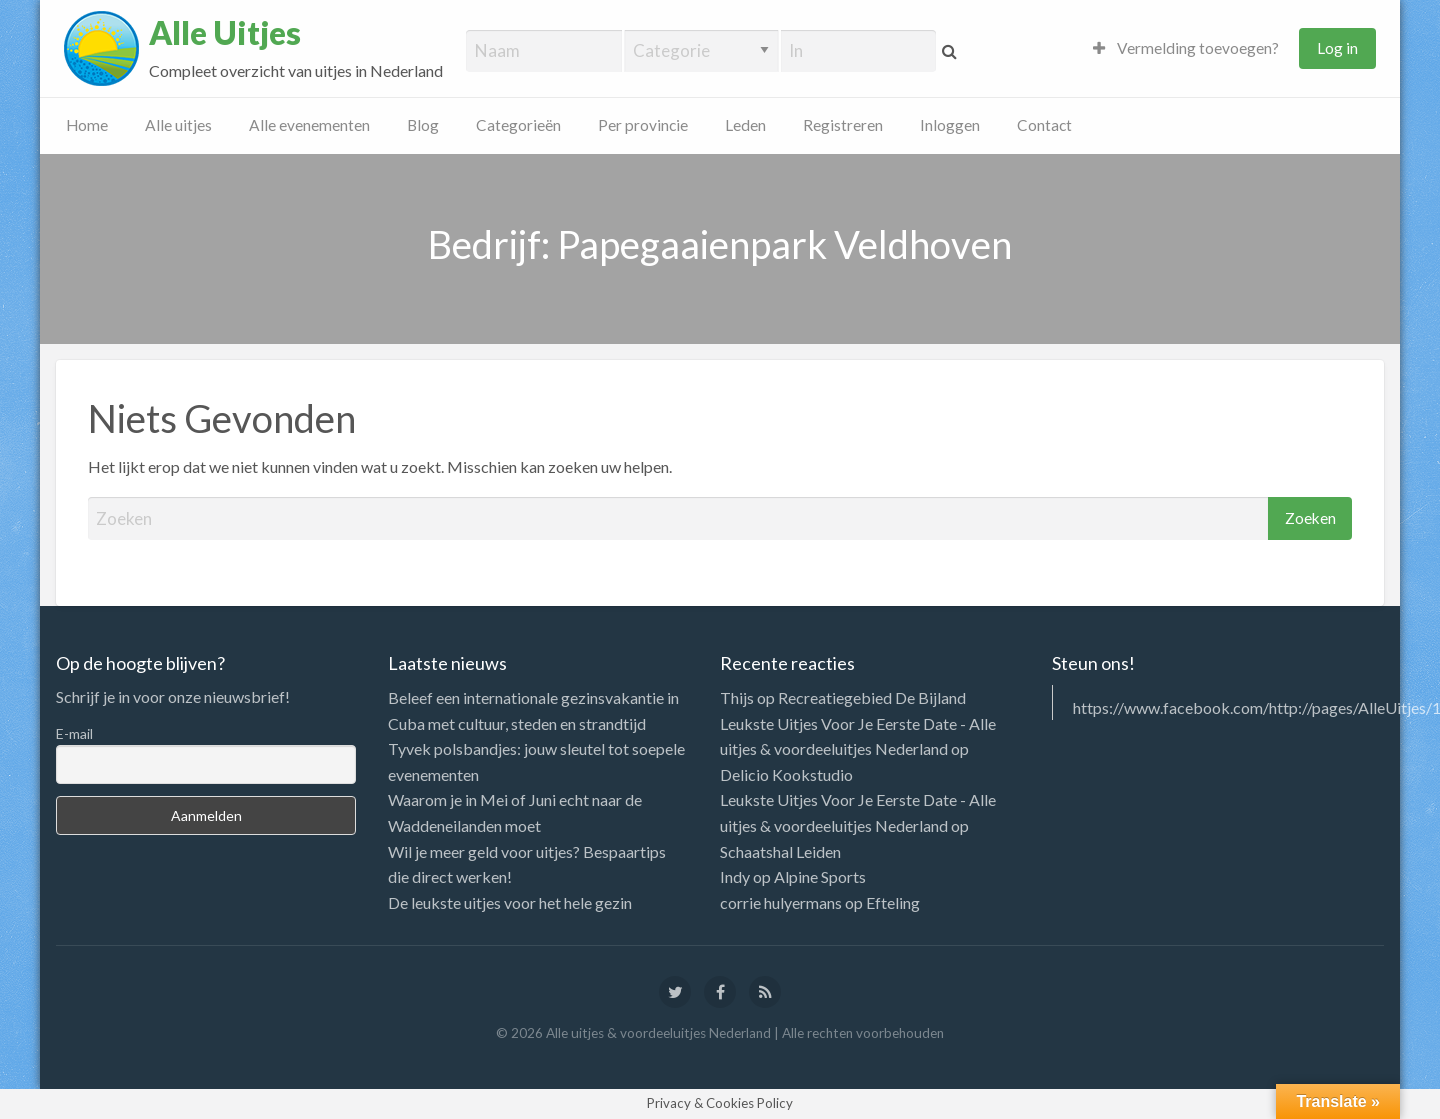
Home (87, 125)
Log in (1337, 48)
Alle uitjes (178, 125)
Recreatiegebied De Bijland (872, 697)
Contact (1044, 125)
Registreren (843, 125)
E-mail (74, 733)
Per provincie (643, 125)
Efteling (893, 902)
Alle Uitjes (225, 33)
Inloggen (950, 125)
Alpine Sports (820, 876)
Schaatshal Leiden (780, 851)
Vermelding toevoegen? (1186, 48)
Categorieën (518, 125)
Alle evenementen (309, 125)
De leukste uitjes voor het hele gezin (510, 902)
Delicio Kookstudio (786, 774)
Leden (745, 125)
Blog (423, 125)
